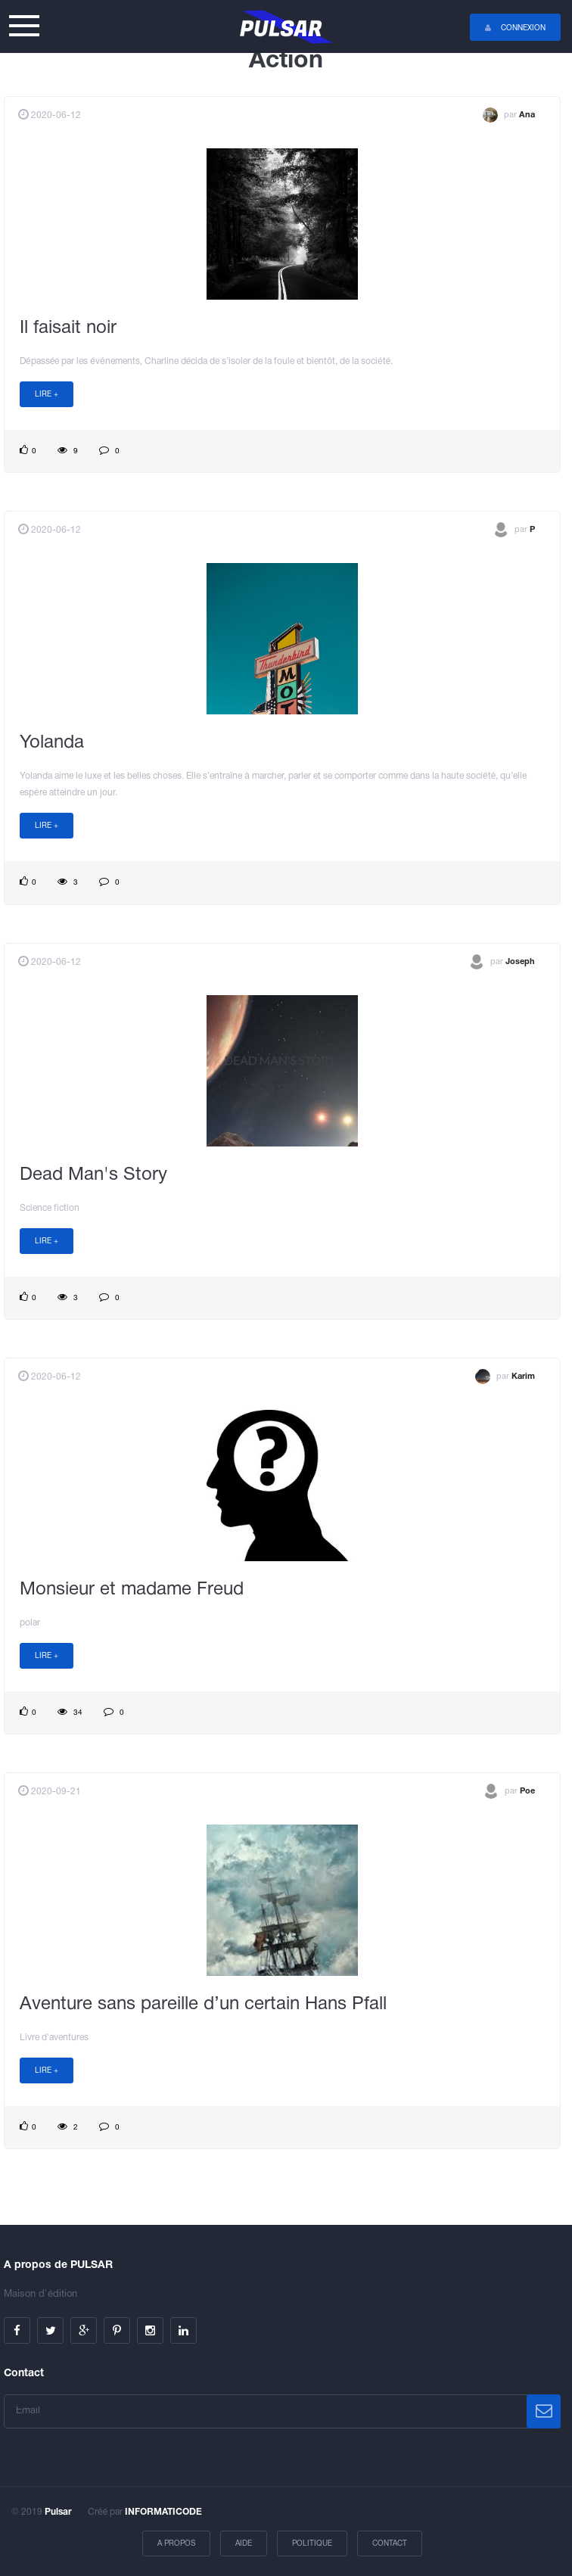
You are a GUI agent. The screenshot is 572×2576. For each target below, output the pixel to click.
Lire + (46, 394)
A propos (176, 2543)
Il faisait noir (68, 328)
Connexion (515, 27)
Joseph (520, 961)
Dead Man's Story (93, 1175)
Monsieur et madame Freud (132, 1590)
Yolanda (52, 743)
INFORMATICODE (163, 2512)
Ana (527, 115)
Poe (527, 1791)
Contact (389, 2543)
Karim (523, 1376)
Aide (243, 2543)
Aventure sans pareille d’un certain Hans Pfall (203, 2004)
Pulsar (58, 2512)
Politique (312, 2543)
